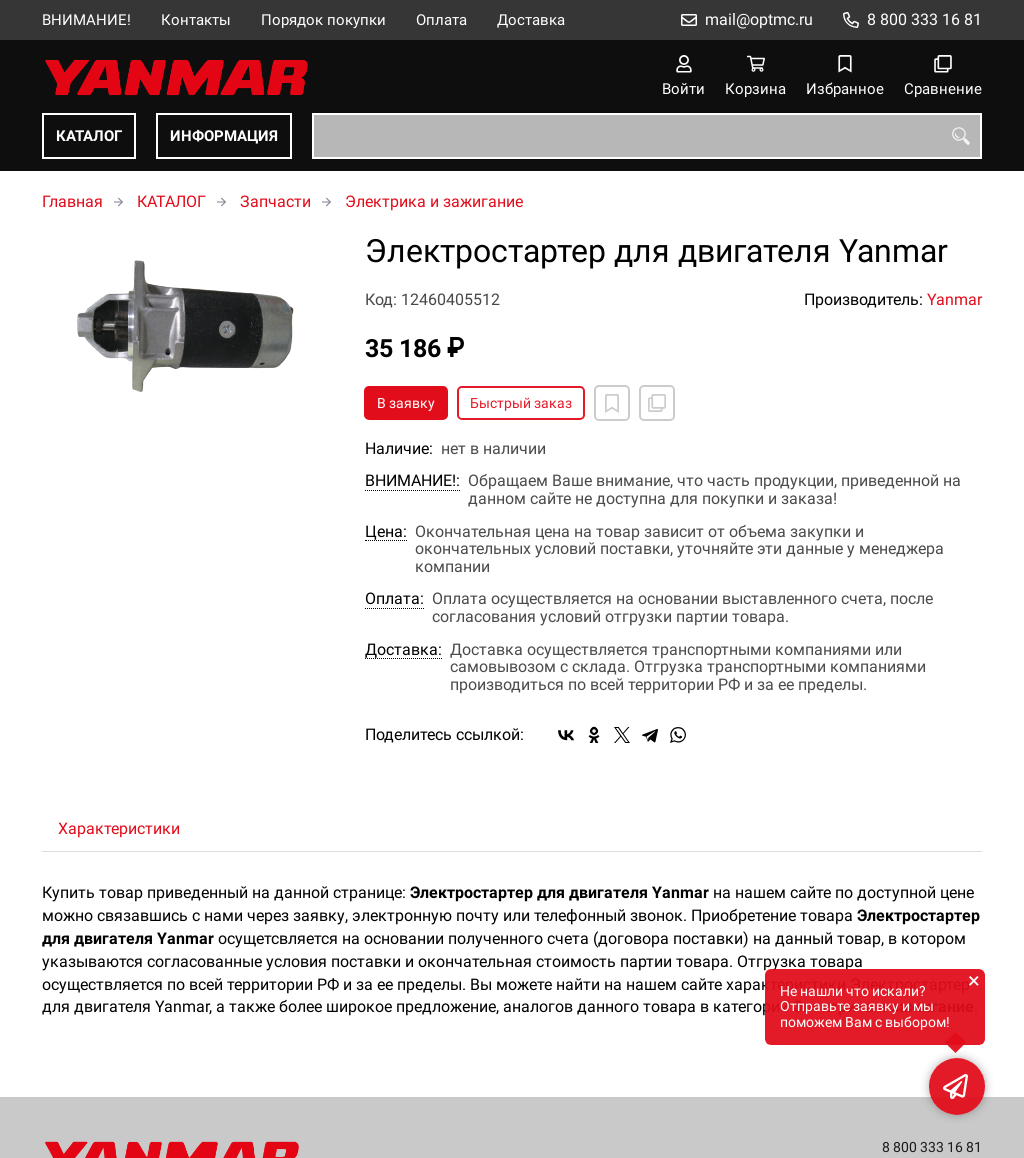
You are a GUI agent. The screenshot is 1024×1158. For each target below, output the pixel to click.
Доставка (531, 20)
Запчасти (275, 201)
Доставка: (403, 650)
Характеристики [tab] (119, 828)
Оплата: (394, 599)
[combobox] (647, 136)
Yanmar (954, 299)
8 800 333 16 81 (924, 19)
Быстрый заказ (521, 403)
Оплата (441, 20)
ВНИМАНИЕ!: (412, 481)
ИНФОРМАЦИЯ (224, 136)
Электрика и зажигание (434, 201)
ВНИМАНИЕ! (86, 20)
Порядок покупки (323, 20)
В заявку (406, 403)
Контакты (196, 20)
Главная (72, 201)
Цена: (386, 532)
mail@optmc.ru (759, 19)
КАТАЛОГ (89, 136)
